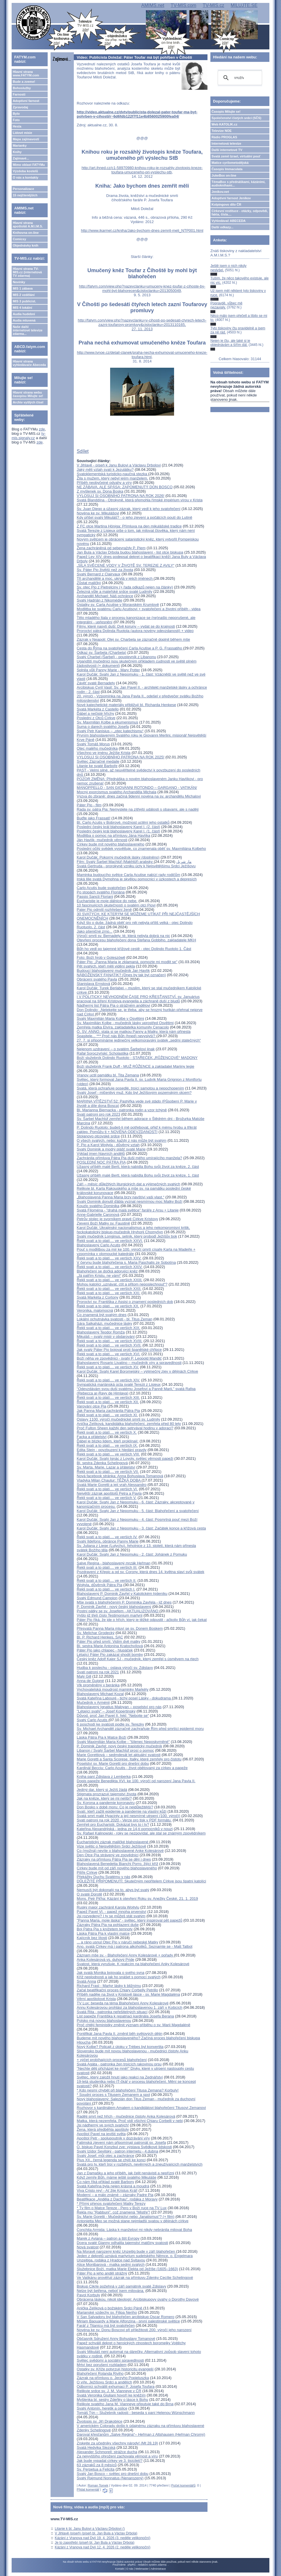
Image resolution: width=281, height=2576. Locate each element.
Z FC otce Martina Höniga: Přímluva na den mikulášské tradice (129, 526)
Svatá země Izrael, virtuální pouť (236, 156)
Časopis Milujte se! (226, 111)
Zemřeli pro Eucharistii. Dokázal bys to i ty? (113, 1824)
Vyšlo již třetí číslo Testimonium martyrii (109, 1615)
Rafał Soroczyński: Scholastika (102, 1053)
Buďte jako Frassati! (93, 818)
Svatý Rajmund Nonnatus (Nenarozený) (110, 2478)
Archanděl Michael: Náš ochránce (105, 596)
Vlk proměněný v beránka (98, 1685)
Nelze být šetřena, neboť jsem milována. (110, 2290)
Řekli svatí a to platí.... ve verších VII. (108, 1471)
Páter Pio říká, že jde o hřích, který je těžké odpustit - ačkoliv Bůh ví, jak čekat (142, 1620)
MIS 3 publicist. (24, 301)
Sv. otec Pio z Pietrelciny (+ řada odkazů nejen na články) (125, 587)
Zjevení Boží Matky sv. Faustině (103, 1223)
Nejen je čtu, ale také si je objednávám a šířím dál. (230, 343)
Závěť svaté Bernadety (96, 683)
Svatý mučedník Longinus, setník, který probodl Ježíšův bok (127, 1236)
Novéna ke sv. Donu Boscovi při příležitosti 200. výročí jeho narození (134, 2330)
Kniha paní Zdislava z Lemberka (104, 1776)
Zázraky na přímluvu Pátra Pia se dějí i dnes (114, 1859)
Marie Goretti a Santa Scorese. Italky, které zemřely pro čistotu (129, 1759)
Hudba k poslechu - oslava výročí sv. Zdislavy (115, 1667)
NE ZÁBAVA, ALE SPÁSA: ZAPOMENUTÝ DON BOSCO (125, 487)
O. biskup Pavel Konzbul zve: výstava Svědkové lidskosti (124, 2147)
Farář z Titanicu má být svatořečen (106, 2325)
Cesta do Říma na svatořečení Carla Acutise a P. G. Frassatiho (130, 648)
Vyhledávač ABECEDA (229, 220)
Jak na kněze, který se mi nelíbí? (104, 1798)
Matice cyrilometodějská (230, 162)
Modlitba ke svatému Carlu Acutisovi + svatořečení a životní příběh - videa (139, 609)
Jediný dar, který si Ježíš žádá (102, 1789)
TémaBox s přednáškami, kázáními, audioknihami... (238, 183)
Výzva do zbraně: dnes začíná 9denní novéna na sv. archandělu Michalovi (139, 796)
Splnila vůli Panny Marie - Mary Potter (108, 670)
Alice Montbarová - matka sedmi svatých (110, 2264)
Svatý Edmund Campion (97, 1598)
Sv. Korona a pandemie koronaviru (106, 1802)
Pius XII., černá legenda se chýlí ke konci (111, 2160)
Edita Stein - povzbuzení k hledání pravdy (111, 1450)
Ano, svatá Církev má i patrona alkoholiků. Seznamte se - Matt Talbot (134, 1946)
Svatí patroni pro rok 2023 (98, 1114)
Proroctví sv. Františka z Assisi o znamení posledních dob (125, 1301)
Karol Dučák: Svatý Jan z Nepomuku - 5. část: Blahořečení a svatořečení (138, 1511)
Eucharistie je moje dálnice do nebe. (107, 901)
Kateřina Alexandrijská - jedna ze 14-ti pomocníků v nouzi (125, 1829)
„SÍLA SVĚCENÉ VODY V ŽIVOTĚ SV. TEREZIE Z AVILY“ (125, 565)
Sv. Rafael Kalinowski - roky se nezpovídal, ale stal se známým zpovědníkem (141, 1833)
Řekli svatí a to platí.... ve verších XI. (107, 1415)
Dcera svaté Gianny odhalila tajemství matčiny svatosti (122, 2243)
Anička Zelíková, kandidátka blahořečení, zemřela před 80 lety (129, 1423)
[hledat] (239, 77)
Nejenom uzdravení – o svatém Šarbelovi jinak (116, 1049)
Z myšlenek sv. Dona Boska (100, 491)
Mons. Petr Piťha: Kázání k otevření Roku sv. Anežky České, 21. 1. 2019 (137, 1898)
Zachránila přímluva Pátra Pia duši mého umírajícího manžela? (129, 1158)
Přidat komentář (88, 2489)
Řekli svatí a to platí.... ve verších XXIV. (109, 1267)
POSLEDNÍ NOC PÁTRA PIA (101, 1162)
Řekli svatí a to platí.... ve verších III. (107, 1567)
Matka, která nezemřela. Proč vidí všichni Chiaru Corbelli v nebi (130, 2121)
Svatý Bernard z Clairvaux (98, 574)
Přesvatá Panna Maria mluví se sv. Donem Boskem (120, 1628)
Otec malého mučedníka (97, 748)
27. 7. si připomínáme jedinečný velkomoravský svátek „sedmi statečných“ (139, 1040)
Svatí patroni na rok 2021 (98, 1672)
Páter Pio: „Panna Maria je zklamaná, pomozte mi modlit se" (127, 962)
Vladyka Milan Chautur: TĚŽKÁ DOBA (109, 1480)
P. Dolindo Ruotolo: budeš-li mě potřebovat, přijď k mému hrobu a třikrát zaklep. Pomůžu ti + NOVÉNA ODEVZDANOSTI (136, 1129)
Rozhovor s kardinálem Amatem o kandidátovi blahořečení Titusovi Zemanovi (141, 2107)
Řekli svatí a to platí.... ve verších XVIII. (109, 1341)
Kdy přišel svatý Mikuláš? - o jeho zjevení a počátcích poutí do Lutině (134, 517)
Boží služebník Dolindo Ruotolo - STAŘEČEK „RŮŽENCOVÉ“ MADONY (137, 1057)
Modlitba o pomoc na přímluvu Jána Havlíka (113, 835)
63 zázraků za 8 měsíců (97, 2465)
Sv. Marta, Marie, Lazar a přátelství (106, 1467)
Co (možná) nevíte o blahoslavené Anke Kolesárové (120, 1850)
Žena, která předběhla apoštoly (103, 2129)
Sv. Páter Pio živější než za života (105, 570)
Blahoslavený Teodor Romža (101, 1332)
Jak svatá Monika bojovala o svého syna (110, 1972)
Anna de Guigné (90, 1681)
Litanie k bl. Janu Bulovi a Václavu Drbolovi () (90, 2529)
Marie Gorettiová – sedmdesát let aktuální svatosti (118, 1755)
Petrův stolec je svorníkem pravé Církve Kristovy (117, 1219)
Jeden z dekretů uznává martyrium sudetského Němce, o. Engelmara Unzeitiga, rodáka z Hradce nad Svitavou (135, 2258)
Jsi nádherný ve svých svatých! (103, 2125)
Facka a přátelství (92, 1437)
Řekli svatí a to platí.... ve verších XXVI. (110, 1240)
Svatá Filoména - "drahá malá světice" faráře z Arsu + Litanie (128, 1210)
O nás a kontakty (25, 177)
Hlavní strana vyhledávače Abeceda (29, 363)
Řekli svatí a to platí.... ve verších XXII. (109, 1288)
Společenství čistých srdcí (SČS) (236, 118)
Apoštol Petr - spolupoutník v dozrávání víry (113, 2138)
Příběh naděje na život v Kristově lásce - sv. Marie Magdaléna (128, 1994)
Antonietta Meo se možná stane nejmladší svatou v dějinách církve (132, 2221)
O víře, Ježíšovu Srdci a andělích (104, 2382)
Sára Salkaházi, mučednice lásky (104, 1323)
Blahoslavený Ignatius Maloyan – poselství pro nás (119, 1707)
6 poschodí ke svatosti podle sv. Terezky (110, 1724)
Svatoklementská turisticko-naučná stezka (112, 474)
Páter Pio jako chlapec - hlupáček (105, 1650)
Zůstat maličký (89, 583)
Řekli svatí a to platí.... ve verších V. (106, 1498)
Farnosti (19, 94)
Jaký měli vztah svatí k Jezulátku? (105, 469)
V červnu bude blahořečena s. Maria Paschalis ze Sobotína (126, 1262)
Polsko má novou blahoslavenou (104, 2020)
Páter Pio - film (89, 805)
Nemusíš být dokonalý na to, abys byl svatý (113, 1890)
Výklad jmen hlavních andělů (101, 1153)
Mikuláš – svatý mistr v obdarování (106, 1336)
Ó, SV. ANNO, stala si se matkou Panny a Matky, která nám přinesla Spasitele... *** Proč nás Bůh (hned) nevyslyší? (134, 1033)
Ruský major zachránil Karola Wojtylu (108, 1907)
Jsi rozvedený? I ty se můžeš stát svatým (111, 1916)
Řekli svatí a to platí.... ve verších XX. (108, 1306)
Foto (16, 120)
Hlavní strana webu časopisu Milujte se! (28, 394)
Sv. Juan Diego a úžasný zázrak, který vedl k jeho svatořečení (128, 509)
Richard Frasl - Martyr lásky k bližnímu (109, 1985)
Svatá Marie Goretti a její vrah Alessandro (111, 1484)
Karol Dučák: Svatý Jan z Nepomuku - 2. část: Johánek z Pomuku (132, 1554)
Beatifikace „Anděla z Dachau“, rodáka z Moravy (117, 2199)
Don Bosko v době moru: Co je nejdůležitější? (115, 1807)
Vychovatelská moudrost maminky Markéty (112, 1689)
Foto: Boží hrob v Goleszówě (101, 957)
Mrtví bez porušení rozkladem (101, 2365)
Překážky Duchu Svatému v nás (103, 1877)
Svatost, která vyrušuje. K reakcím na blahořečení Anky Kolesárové (133, 1964)
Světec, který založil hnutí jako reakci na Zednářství (120, 2077)
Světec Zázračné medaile (98, 761)
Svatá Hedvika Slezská (96, 2447)
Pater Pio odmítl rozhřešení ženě (104, 909)
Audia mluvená (24, 320)
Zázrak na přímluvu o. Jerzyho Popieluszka (113, 2378)
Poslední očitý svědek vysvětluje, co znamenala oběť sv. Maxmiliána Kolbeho (141, 848)
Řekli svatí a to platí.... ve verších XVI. (108, 1354)
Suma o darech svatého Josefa (103, 726)
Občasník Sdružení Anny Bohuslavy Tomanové (116, 2338)
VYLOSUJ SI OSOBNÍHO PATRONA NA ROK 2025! (120, 757)
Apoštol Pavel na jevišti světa (101, 2134)
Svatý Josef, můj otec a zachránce (105, 2155)
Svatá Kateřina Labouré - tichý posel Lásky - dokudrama (124, 1698)
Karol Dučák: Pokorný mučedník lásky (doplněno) (118, 857)
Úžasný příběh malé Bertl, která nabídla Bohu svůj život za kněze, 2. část (138, 1166)
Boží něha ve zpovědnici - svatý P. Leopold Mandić (119, 1358)
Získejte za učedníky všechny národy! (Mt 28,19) (117, 2443)
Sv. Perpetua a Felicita (95, 2469)
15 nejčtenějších (25, 195)
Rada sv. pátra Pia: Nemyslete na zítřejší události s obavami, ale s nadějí (138, 809)
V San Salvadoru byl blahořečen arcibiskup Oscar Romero (125, 2317)
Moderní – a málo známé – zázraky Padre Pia (115, 2195)
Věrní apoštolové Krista (96, 1999)
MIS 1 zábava (23, 288)
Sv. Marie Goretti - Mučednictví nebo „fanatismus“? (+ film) (125, 2216)
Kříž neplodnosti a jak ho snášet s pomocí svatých (118, 1977)
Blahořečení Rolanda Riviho (100, 2373)
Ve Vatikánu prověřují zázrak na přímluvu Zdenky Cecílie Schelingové (135, 2277)
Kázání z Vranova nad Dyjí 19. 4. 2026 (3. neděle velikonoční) (102, 2538)
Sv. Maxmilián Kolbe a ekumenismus (107, 722)
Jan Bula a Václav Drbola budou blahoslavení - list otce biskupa (130, 552)
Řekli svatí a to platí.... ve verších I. (106, 1589)
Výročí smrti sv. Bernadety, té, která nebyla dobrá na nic (123, 936)
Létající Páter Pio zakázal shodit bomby (110, 1654)
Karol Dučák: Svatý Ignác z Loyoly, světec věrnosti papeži (125, 1458)
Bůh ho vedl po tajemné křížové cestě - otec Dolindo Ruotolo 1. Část (134, 949)
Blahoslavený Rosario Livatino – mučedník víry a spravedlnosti (129, 1362)
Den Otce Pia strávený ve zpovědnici (107, 1855)
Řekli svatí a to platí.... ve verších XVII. (109, 1345)
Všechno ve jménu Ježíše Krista (103, 753)
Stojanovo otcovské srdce (98, 1136)
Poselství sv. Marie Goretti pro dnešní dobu (113, 1763)
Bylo (16, 113)
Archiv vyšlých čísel (28, 402)
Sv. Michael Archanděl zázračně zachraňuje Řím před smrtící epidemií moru (140, 1728)
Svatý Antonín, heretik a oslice (102, 2408)
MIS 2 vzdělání (24, 295)
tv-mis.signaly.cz (29, 435)
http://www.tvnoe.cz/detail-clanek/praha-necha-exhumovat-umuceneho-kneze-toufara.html (142, 354)
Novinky (19, 282)
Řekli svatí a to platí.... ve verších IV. (107, 1537)
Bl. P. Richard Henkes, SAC (100, 1637)
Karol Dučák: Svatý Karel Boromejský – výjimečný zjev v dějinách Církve (137, 1371)
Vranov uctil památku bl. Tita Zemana (108, 1075)
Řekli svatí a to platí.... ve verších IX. (107, 1445)
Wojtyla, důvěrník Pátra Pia (99, 1585)
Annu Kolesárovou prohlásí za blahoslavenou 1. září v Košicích (129, 2007)
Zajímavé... (21, 158)
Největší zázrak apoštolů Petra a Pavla (109, 1493)
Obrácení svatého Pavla (97, 979)
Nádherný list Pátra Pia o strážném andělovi (113, 1005)
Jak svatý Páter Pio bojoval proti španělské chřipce (119, 1349)
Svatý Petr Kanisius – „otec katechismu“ (110, 731)
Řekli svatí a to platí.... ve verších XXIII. (109, 1280)
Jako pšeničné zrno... (94, 931)
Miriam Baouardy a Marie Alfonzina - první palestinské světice (128, 2321)
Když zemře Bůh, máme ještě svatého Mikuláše (116, 2177)
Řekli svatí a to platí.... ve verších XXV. (109, 1258)
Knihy (17, 152)
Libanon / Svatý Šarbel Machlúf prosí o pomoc (115, 1750)
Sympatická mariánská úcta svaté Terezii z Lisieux (119, 1384)
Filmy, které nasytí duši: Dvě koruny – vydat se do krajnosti (126, 626)
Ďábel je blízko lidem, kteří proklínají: (107, 1441)
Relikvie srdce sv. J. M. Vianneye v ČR (109, 2391)
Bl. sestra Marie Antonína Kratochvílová (110, 1646)
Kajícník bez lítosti (92, 1938)
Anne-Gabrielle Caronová (98, 1214)
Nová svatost (88, 2247)
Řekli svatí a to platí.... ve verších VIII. (108, 1454)
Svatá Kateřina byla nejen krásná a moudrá (113, 2186)
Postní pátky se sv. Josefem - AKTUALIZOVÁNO (118, 1611)
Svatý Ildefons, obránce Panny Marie (107, 1541)
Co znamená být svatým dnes (101, 1315)
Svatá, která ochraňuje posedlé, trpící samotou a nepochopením (130, 1088)
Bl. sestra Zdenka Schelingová (102, 1463)
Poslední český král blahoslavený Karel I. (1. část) (118, 831)
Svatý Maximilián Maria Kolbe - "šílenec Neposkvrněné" (123, 1742)
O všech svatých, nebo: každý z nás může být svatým (122, 1140)
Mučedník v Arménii (93, 1702)
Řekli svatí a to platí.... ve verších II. (106, 1580)
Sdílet (83, 451)
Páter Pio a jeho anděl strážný (102, 2273)
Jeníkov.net (220, 191)
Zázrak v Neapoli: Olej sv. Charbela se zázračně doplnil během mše (133, 639)
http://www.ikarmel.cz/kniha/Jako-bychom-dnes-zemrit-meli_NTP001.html (142, 230)
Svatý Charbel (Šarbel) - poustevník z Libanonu (116, 657)
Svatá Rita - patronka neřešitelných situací (112, 2012)
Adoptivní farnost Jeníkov (231, 198)
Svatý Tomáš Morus (93, 744)
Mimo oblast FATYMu (29, 164)
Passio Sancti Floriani (95, 896)
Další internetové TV (227, 150)
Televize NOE (222, 130)
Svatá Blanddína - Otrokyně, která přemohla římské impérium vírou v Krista (140, 500)
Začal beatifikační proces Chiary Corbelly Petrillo (117, 1990)
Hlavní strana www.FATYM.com (26, 73)
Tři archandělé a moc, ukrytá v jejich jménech (115, 578)
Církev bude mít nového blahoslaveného (110, 844)
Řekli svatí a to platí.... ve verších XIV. (108, 1380)
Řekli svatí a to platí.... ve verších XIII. (108, 1397)
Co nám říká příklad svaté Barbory (105, 2182)
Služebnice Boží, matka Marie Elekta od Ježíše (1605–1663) (127, 2269)
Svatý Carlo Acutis (92, 1720)
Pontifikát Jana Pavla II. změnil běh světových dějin (119, 2033)
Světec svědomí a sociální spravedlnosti (110, 2360)
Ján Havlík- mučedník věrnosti (102, 840)
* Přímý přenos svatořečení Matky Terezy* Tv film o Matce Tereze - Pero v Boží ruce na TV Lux (122, 2205)
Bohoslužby (22, 88)
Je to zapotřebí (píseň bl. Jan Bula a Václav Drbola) (94, 2543)
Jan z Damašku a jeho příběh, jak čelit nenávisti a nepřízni (125, 2173)
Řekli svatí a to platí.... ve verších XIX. (108, 1328)
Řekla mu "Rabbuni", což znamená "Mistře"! (113, 2212)
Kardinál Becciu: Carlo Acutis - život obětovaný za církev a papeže (132, 1768)
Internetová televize (226, 143)
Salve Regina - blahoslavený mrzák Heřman (114, 1563)
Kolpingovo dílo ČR (226, 204)
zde (42, 429)
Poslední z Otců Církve (96, 718)
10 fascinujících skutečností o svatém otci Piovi (116, 905)
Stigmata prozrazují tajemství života (106, 1794)
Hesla (17, 126)
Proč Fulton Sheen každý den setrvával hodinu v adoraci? (125, 1428)
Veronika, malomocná (95, 1310)
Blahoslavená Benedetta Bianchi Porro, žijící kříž (117, 1863)
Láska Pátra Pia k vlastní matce (103, 1933)
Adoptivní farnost (26, 101)
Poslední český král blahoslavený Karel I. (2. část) (118, 827)
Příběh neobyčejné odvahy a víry (104, 482)
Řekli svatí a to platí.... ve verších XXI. (108, 1293)
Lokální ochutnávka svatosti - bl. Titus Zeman (114, 1319)
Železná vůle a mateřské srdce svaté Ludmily (114, 591)
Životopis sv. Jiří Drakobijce (99, 2421)
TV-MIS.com (183, 5)
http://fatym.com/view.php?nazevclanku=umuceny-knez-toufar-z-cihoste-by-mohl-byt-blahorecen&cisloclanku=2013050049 (142, 288)
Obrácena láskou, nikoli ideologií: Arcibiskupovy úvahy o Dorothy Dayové (138, 2299)
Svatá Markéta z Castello (98, 709)
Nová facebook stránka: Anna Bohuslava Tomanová (120, 1476)
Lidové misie (22, 132)
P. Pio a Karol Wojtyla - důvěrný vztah (108, 1145)
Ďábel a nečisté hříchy (95, 713)
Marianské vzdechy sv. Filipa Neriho (107, 2312)
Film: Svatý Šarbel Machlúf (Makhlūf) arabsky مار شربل (134, 861)
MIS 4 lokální (22, 307)
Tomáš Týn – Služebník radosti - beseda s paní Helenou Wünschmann (136, 2412)
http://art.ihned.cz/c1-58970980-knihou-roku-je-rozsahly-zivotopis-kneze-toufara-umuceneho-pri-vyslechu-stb (142, 170)
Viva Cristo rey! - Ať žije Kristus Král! (107, 2190)
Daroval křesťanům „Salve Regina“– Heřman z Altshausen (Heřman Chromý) (141, 2434)
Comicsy (19, 239)
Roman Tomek (98, 2485)
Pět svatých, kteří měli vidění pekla (106, 966)
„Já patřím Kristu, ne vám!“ (99, 1275)
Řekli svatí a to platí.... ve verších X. (107, 1432)
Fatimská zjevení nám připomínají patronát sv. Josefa (121, 2142)
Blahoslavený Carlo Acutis (98, 1245)
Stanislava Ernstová (93, 983)
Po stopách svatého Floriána (101, 892)
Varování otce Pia (91, 1406)
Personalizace (23, 189)
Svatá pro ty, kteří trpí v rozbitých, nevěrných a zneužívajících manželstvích (140, 2164)
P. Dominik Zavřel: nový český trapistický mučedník (119, 1746)
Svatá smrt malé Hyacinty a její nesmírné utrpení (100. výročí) (128, 1816)
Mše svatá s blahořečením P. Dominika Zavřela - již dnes (124, 1602)
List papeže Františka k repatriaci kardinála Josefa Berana (125, 2016)
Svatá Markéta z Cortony (97, 1297)
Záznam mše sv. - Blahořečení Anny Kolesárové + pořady (125, 1955)
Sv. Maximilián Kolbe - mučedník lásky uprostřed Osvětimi (125, 1023)
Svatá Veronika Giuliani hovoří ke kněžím (111, 2395)
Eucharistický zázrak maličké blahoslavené (113, 1842)
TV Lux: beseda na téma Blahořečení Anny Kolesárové (123, 2003)
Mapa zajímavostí (26, 139)
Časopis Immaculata (227, 169)
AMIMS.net (152, 5)
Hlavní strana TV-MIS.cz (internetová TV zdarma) (27, 272)
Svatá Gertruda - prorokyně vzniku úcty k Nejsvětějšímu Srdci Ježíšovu (136, 866)
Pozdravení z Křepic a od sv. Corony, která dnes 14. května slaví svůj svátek (140, 1572)
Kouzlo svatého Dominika (98, 1206)
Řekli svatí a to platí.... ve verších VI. (107, 1489)
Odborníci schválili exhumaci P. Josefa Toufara (116, 2386)
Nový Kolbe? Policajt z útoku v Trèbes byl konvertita (120, 2046)
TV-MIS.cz (213, 5)
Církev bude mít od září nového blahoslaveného (117, 1868)
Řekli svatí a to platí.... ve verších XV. (108, 1367)
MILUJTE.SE (244, 5)
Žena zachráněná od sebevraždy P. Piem (111, 548)
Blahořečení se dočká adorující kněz (107, 1271)
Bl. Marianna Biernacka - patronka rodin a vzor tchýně (122, 1110)
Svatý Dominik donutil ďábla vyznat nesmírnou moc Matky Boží (129, 1201)
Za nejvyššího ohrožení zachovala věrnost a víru (117, 2456)
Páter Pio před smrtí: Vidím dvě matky (108, 1641)
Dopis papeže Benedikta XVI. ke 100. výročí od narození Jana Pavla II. (136, 1781)
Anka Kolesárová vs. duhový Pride (105, 1959)
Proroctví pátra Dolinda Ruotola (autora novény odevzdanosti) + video (135, 631)
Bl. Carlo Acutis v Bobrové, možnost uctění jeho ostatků (123, 822)
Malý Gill (84, 1676)
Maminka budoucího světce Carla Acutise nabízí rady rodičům (128, 875)
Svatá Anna (86, 1981)
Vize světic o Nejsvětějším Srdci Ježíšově (111, 1846)
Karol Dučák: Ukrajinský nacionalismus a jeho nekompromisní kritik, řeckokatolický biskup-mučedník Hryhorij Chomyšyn (133, 1229)
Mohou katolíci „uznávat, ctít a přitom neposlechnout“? (122, 1284)
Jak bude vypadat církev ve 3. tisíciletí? (109, 2460)
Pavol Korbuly (88, 2295)
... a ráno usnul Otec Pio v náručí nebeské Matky (117, 1942)
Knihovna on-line (26, 232)
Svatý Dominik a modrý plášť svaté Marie (111, 1149)
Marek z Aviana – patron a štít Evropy (108, 2238)
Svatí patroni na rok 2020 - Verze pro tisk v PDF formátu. (124, 1820)
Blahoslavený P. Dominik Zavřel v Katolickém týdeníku (122, 1593)
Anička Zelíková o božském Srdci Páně (110, 2308)
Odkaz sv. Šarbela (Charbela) (101, 652)
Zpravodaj (20, 107)
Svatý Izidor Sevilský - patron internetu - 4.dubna (117, 2151)
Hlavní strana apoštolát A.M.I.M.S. (28, 224)
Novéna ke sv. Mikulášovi (98, 513)
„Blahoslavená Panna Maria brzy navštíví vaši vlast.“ (120, 1197)
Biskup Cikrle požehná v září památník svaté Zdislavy (121, 2286)
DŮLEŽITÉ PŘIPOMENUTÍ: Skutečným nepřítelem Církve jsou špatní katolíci (141, 1881)
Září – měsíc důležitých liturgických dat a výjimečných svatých (128, 1184)
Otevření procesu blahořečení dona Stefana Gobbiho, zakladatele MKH (136, 940)
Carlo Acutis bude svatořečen (101, 888)
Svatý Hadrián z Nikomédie (99, 600)
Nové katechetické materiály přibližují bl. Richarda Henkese (126, 705)
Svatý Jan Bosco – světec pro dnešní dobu (112, 2473)
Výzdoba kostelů (25, 171)
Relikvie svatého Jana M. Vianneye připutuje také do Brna (125, 2404)
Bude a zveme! (24, 81)
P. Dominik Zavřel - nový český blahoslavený (114, 1606)
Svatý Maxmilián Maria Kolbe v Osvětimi (110, 1018)
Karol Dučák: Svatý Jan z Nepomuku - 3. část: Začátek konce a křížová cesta (141, 1528)
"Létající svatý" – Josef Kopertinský (106, 1711)
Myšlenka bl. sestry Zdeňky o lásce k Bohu (112, 2399)
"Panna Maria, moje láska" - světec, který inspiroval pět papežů (129, 1920)
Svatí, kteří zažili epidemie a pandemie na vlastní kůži (122, 1811)
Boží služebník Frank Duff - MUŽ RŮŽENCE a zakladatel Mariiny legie (135, 1066)
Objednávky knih (25, 245)
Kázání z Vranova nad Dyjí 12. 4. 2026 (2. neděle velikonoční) (102, 2547)
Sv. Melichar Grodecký (95, 1633)
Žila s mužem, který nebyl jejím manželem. (112, 478)
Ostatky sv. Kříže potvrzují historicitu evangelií (115, 2369)
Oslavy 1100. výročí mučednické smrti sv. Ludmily (118, 1419)
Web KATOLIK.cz (224, 124)
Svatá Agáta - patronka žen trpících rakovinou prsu (119, 2064)
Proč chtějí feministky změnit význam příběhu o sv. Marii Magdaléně (133, 2025)
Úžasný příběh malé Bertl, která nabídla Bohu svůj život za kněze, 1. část (138, 1175)
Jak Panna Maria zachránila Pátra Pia (108, 1410)
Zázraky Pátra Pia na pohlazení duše (108, 1924)
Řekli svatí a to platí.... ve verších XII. (108, 1402)
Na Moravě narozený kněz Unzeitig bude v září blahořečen (126, 2251)
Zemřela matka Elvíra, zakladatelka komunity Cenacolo (123, 1027)
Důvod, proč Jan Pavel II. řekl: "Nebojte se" (113, 1715)
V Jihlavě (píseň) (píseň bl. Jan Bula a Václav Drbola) (96, 2533)
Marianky (20, 145)
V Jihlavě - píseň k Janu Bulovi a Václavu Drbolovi (119, 465)
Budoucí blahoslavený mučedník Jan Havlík (113, 970)
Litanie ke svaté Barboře (97, 766)
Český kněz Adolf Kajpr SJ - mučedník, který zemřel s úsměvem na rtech (137, 1659)
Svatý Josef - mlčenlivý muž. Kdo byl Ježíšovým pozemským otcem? (134, 1092)
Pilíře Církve (87, 1872)
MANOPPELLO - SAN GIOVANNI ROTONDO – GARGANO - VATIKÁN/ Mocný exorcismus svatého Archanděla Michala (137, 789)
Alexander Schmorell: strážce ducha (107, 2452)
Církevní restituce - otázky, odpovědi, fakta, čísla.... (240, 212)
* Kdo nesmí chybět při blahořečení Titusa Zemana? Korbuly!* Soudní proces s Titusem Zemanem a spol (127, 2092)
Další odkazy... (222, 227)
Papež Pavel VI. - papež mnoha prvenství (111, 1911)
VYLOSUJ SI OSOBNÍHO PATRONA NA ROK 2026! (120, 495)
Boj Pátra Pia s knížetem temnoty (105, 1929)
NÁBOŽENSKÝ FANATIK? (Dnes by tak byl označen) (121, 975)
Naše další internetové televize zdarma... (27, 330)
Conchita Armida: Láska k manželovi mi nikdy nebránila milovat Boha (134, 2229)
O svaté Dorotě (89, 1894)
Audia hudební (24, 314)
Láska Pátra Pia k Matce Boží (101, 1737)
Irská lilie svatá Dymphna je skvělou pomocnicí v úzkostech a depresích (137, 879)
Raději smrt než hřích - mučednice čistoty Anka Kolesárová (126, 2116)
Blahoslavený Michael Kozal (100, 1694)
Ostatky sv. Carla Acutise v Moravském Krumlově (118, 604)
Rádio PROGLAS (224, 137)
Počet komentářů (183, 2485)
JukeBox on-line (224, 175)
